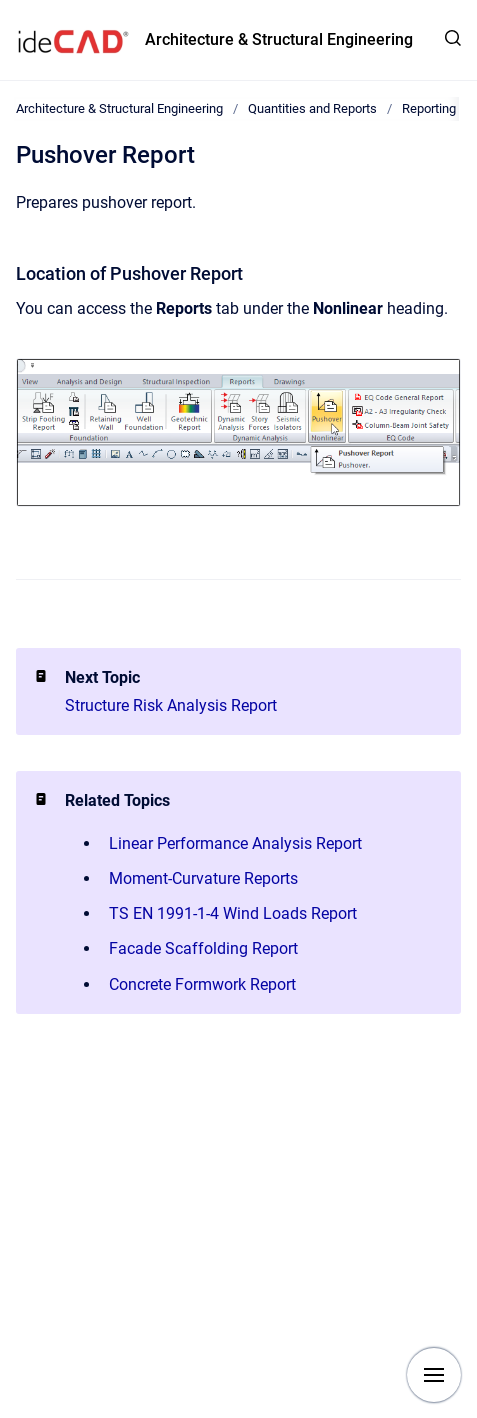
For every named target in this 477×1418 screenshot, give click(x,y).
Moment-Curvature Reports (203, 878)
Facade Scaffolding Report (203, 948)
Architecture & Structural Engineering (279, 39)
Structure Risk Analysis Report (171, 705)
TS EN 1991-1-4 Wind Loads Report (233, 913)
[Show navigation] (434, 1375)
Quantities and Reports (312, 108)
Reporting (429, 108)
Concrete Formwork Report (202, 984)
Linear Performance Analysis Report (235, 843)
